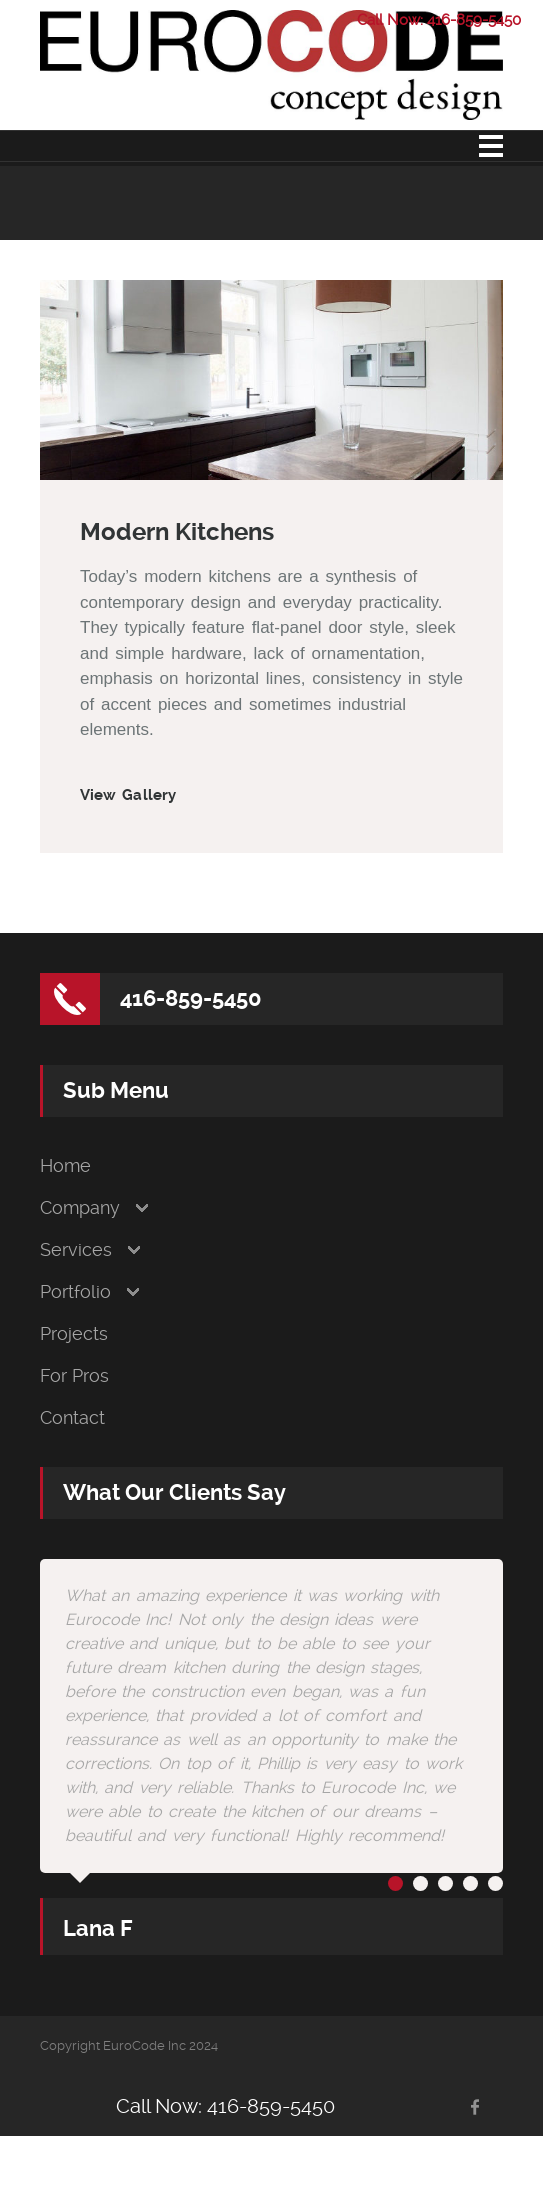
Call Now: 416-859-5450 (439, 20)
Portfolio (75, 1292)
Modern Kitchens (177, 532)
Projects (74, 1334)
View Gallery (128, 795)
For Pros (74, 1376)
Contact (72, 1418)
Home (65, 1166)
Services (76, 1250)
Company (80, 1208)
